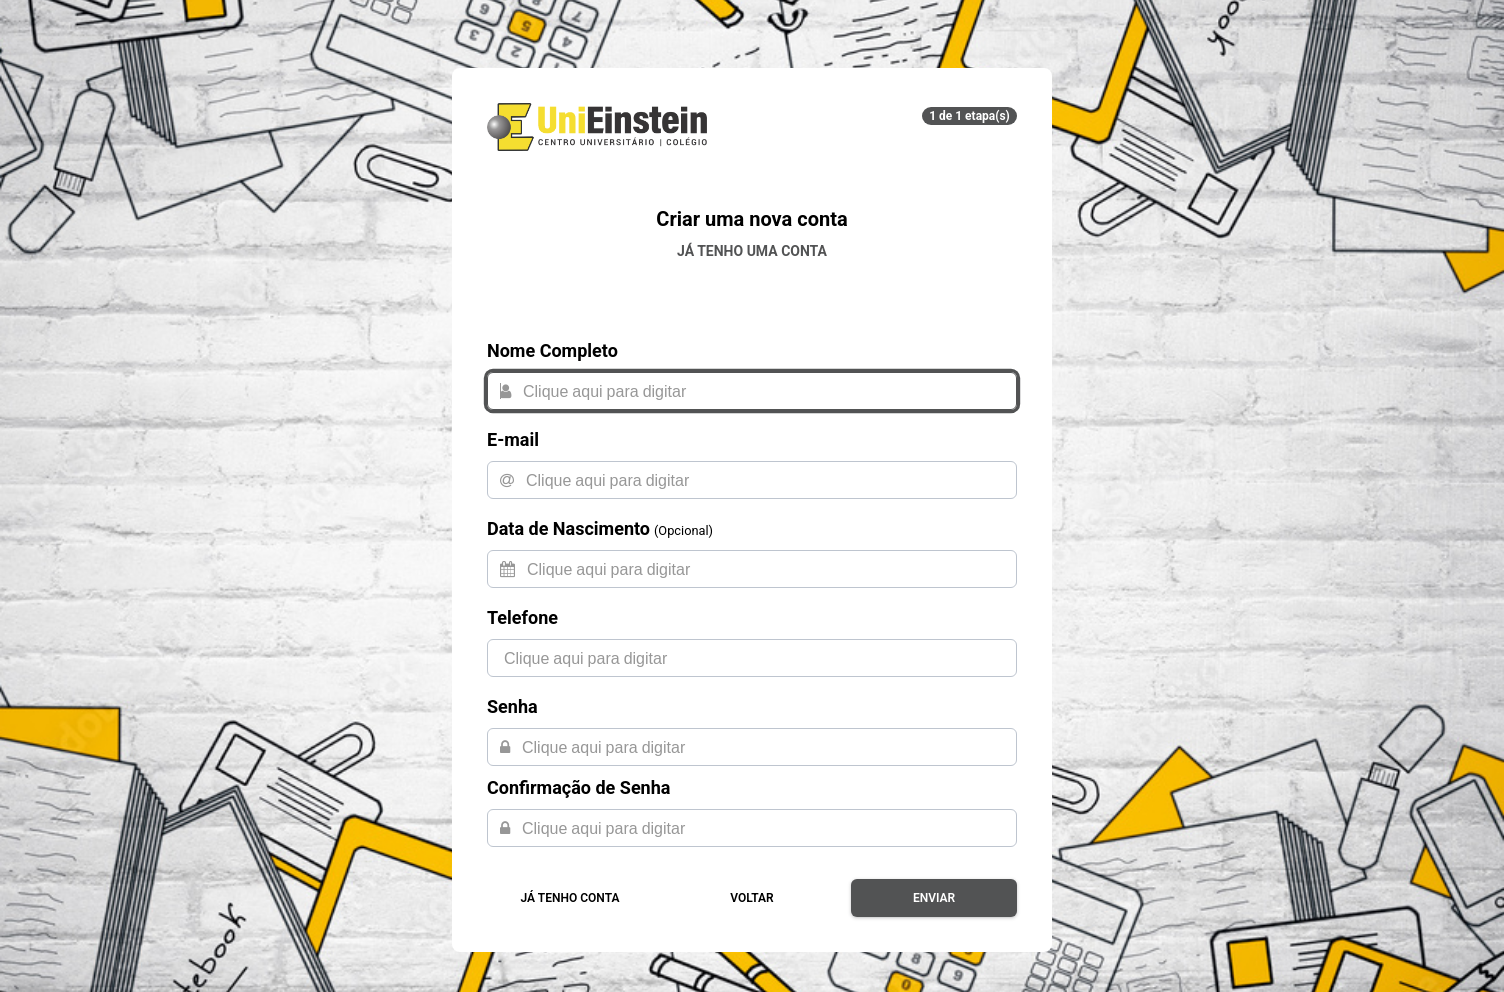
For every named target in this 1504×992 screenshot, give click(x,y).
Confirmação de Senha (578, 787)
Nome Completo (552, 350)
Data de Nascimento (568, 528)
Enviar (934, 898)
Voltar (752, 898)
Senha (512, 706)
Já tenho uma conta (752, 251)
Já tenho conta (570, 898)
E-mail (513, 439)
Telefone (522, 617)
